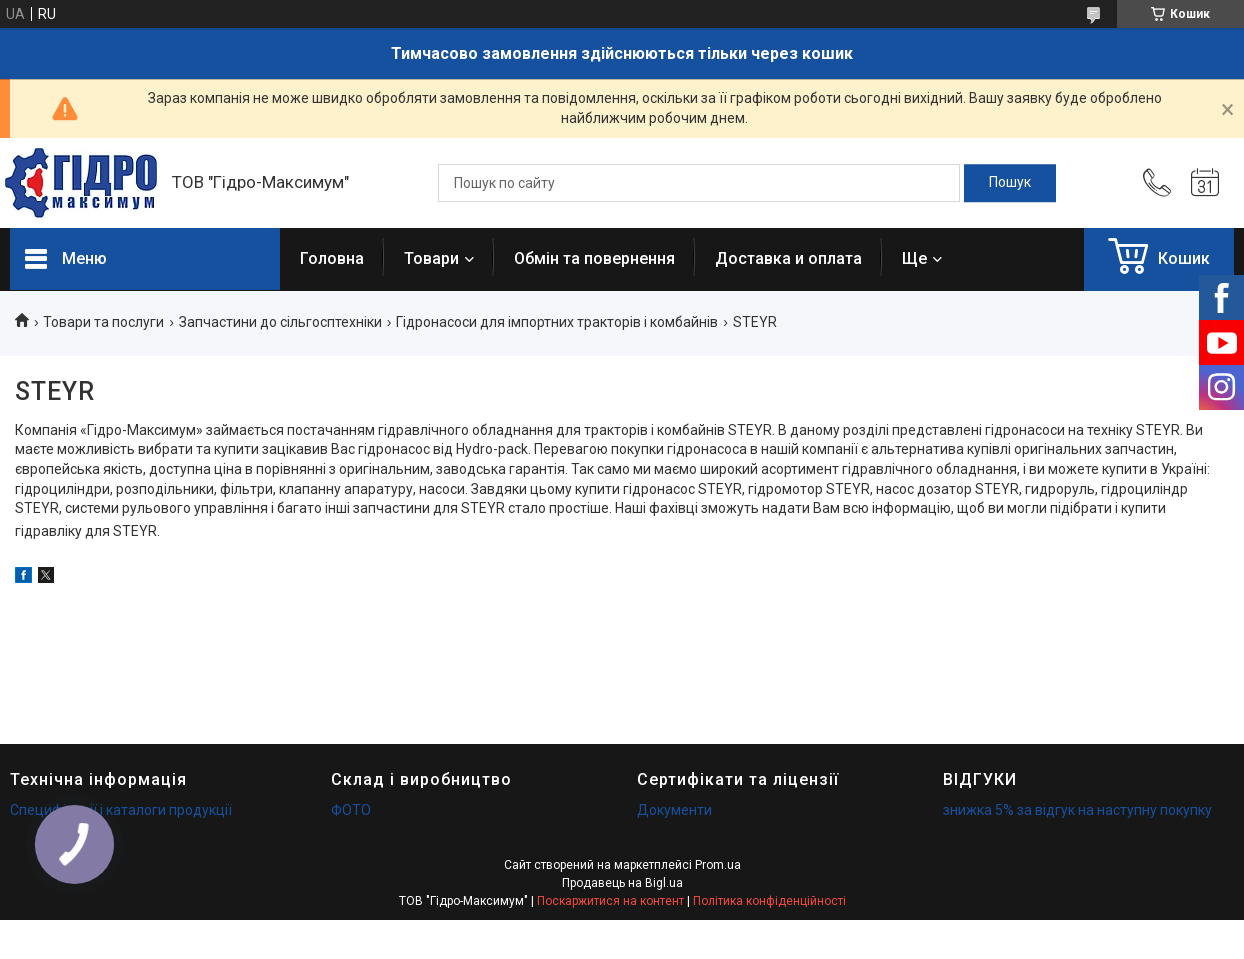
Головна (332, 258)
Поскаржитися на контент (610, 901)
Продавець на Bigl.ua (622, 883)
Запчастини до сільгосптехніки (280, 322)
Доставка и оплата (788, 258)
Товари (431, 258)
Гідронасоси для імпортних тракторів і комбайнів (557, 322)
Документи (674, 810)
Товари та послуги (103, 322)
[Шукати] (1010, 183)
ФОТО (351, 810)
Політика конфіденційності (769, 901)
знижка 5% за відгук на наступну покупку (1077, 810)
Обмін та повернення (594, 258)
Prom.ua (718, 865)
